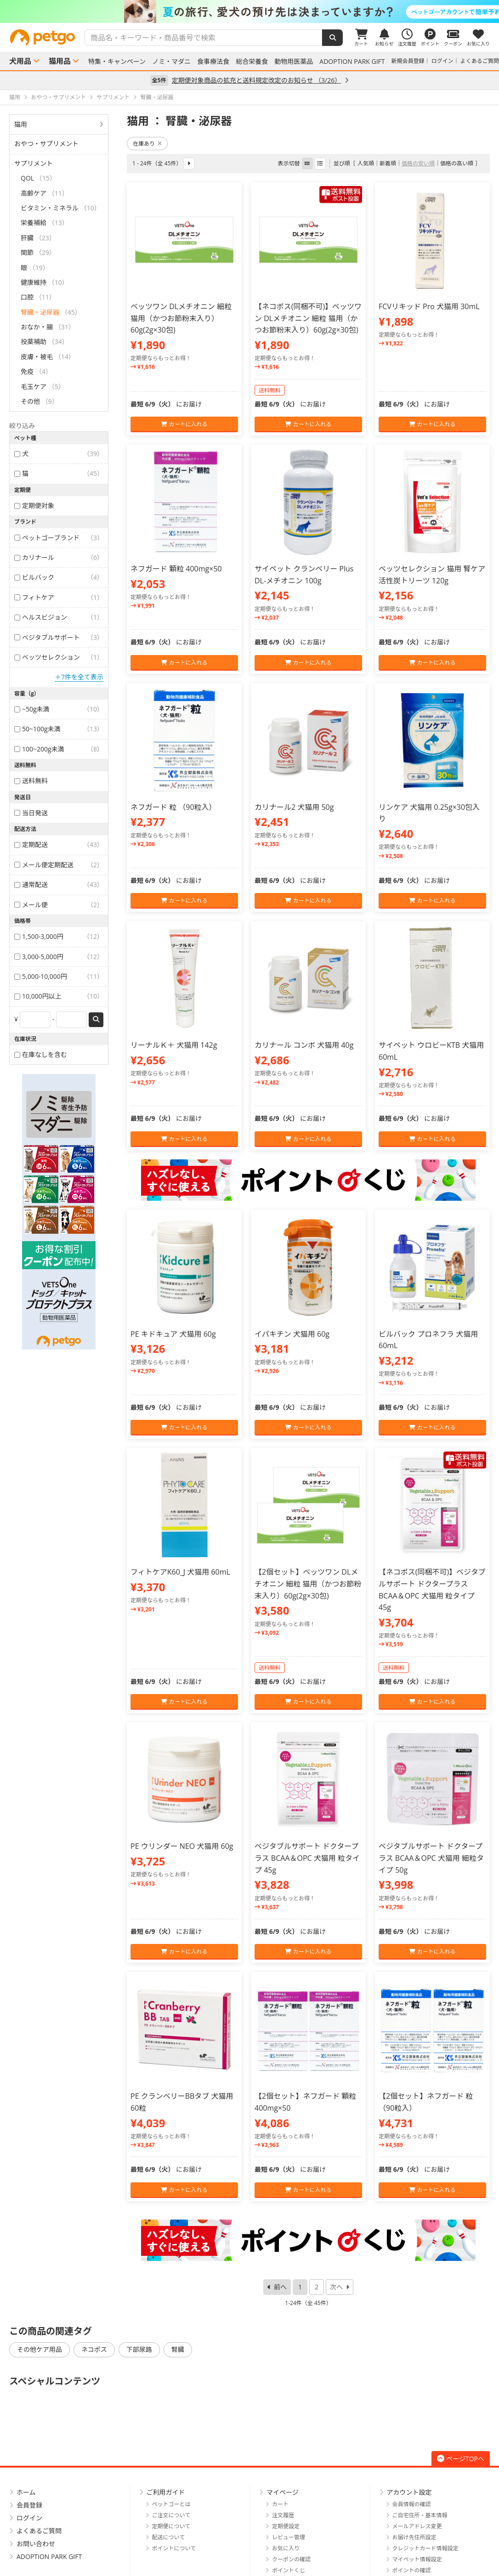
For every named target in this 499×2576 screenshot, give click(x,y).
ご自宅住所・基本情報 (420, 2515)
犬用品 (20, 61)
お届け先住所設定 (414, 2537)
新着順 (388, 163)
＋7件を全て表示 (79, 676)
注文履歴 (283, 2515)
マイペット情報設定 (417, 2559)
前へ (280, 2286)
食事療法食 (213, 61)
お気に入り (286, 2548)
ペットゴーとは (171, 2504)
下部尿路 (139, 2349)
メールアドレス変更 (417, 2526)
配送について (168, 2537)
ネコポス (94, 2349)
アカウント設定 (409, 2492)
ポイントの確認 (411, 2570)
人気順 (365, 163)
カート (280, 2504)
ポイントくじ (288, 2570)
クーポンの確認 (291, 2559)
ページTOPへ (460, 2458)
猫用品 (60, 61)
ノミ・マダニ (171, 61)
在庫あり (147, 143)
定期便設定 (286, 2526)
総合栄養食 (252, 61)
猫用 (20, 124)
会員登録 (29, 2505)
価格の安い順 (418, 163)
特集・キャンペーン (117, 61)
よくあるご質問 (479, 61)
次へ (336, 2286)
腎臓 (177, 2349)
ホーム (26, 2492)
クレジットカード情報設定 (425, 2548)
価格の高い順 (456, 163)
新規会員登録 (408, 61)
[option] (249, 11)
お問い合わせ (36, 2543)
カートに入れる (184, 424)
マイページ (283, 2492)
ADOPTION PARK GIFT (352, 61)
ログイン (442, 61)
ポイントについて (174, 2548)
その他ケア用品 (39, 2349)
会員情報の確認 (411, 2504)
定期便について (171, 2526)
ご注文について (171, 2515)
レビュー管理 (288, 2537)
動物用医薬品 (293, 61)
